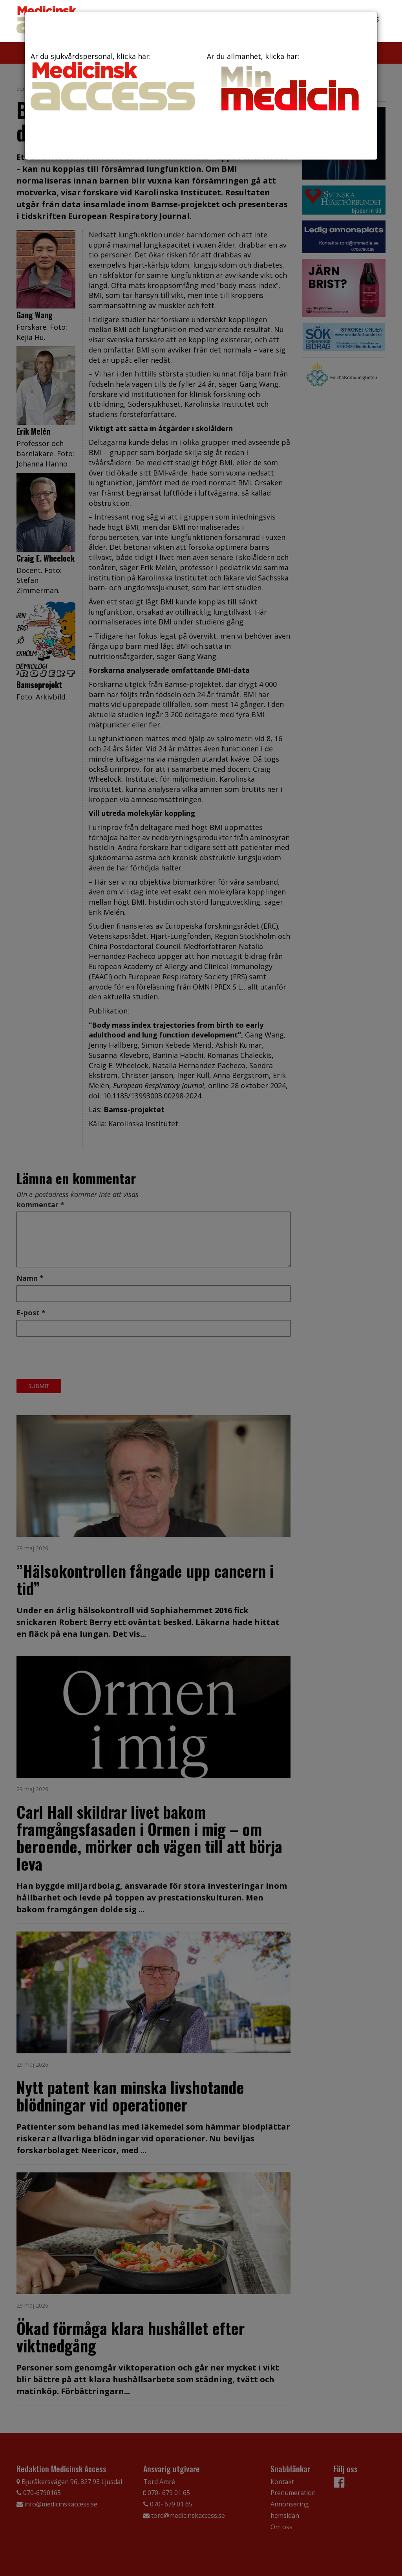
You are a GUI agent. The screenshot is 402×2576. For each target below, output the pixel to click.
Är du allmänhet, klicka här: (289, 83)
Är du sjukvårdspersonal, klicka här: (113, 80)
